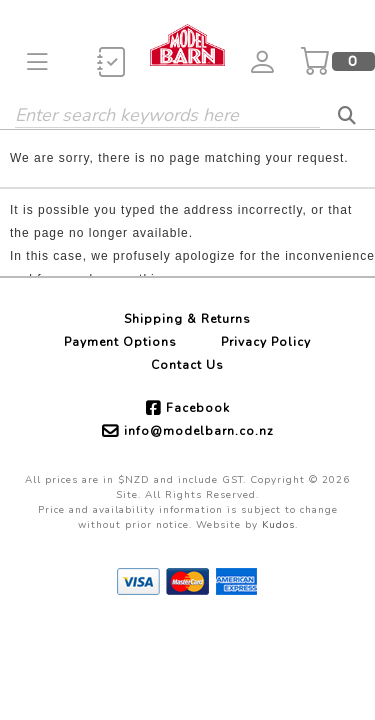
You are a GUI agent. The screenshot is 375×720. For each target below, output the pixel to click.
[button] (37, 61)
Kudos (278, 525)
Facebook (198, 408)
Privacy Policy (266, 342)
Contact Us (187, 365)
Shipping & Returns (187, 319)
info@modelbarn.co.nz (199, 431)
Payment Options (120, 342)
